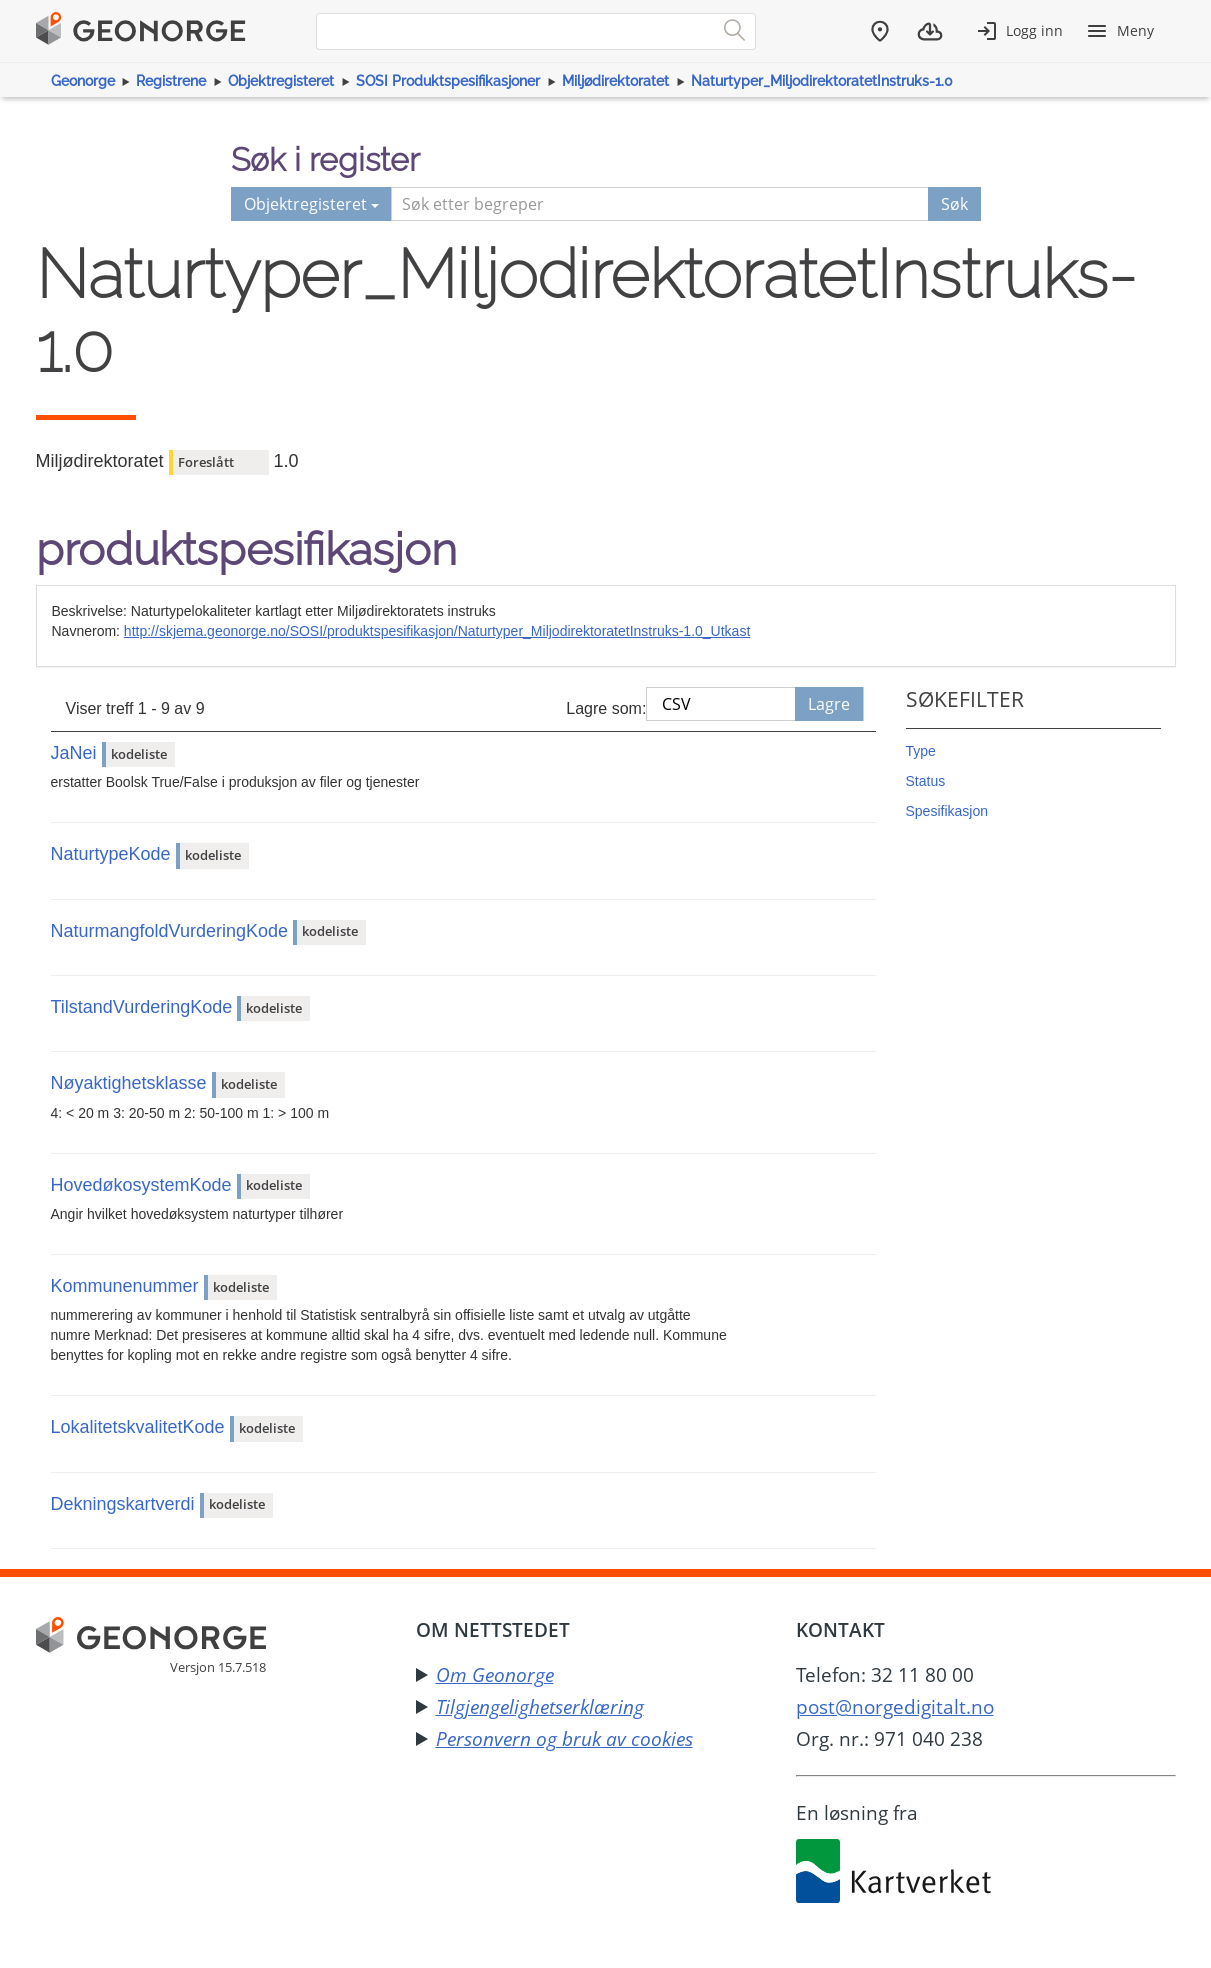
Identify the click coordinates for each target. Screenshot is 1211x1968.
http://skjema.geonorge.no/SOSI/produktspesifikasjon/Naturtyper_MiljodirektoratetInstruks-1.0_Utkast (437, 631)
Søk (954, 204)
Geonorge (83, 81)
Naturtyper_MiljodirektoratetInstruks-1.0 (822, 81)
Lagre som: (606, 708)
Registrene (171, 81)
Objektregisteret (281, 81)
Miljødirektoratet (615, 81)
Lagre (829, 704)
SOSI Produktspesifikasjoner (448, 81)
